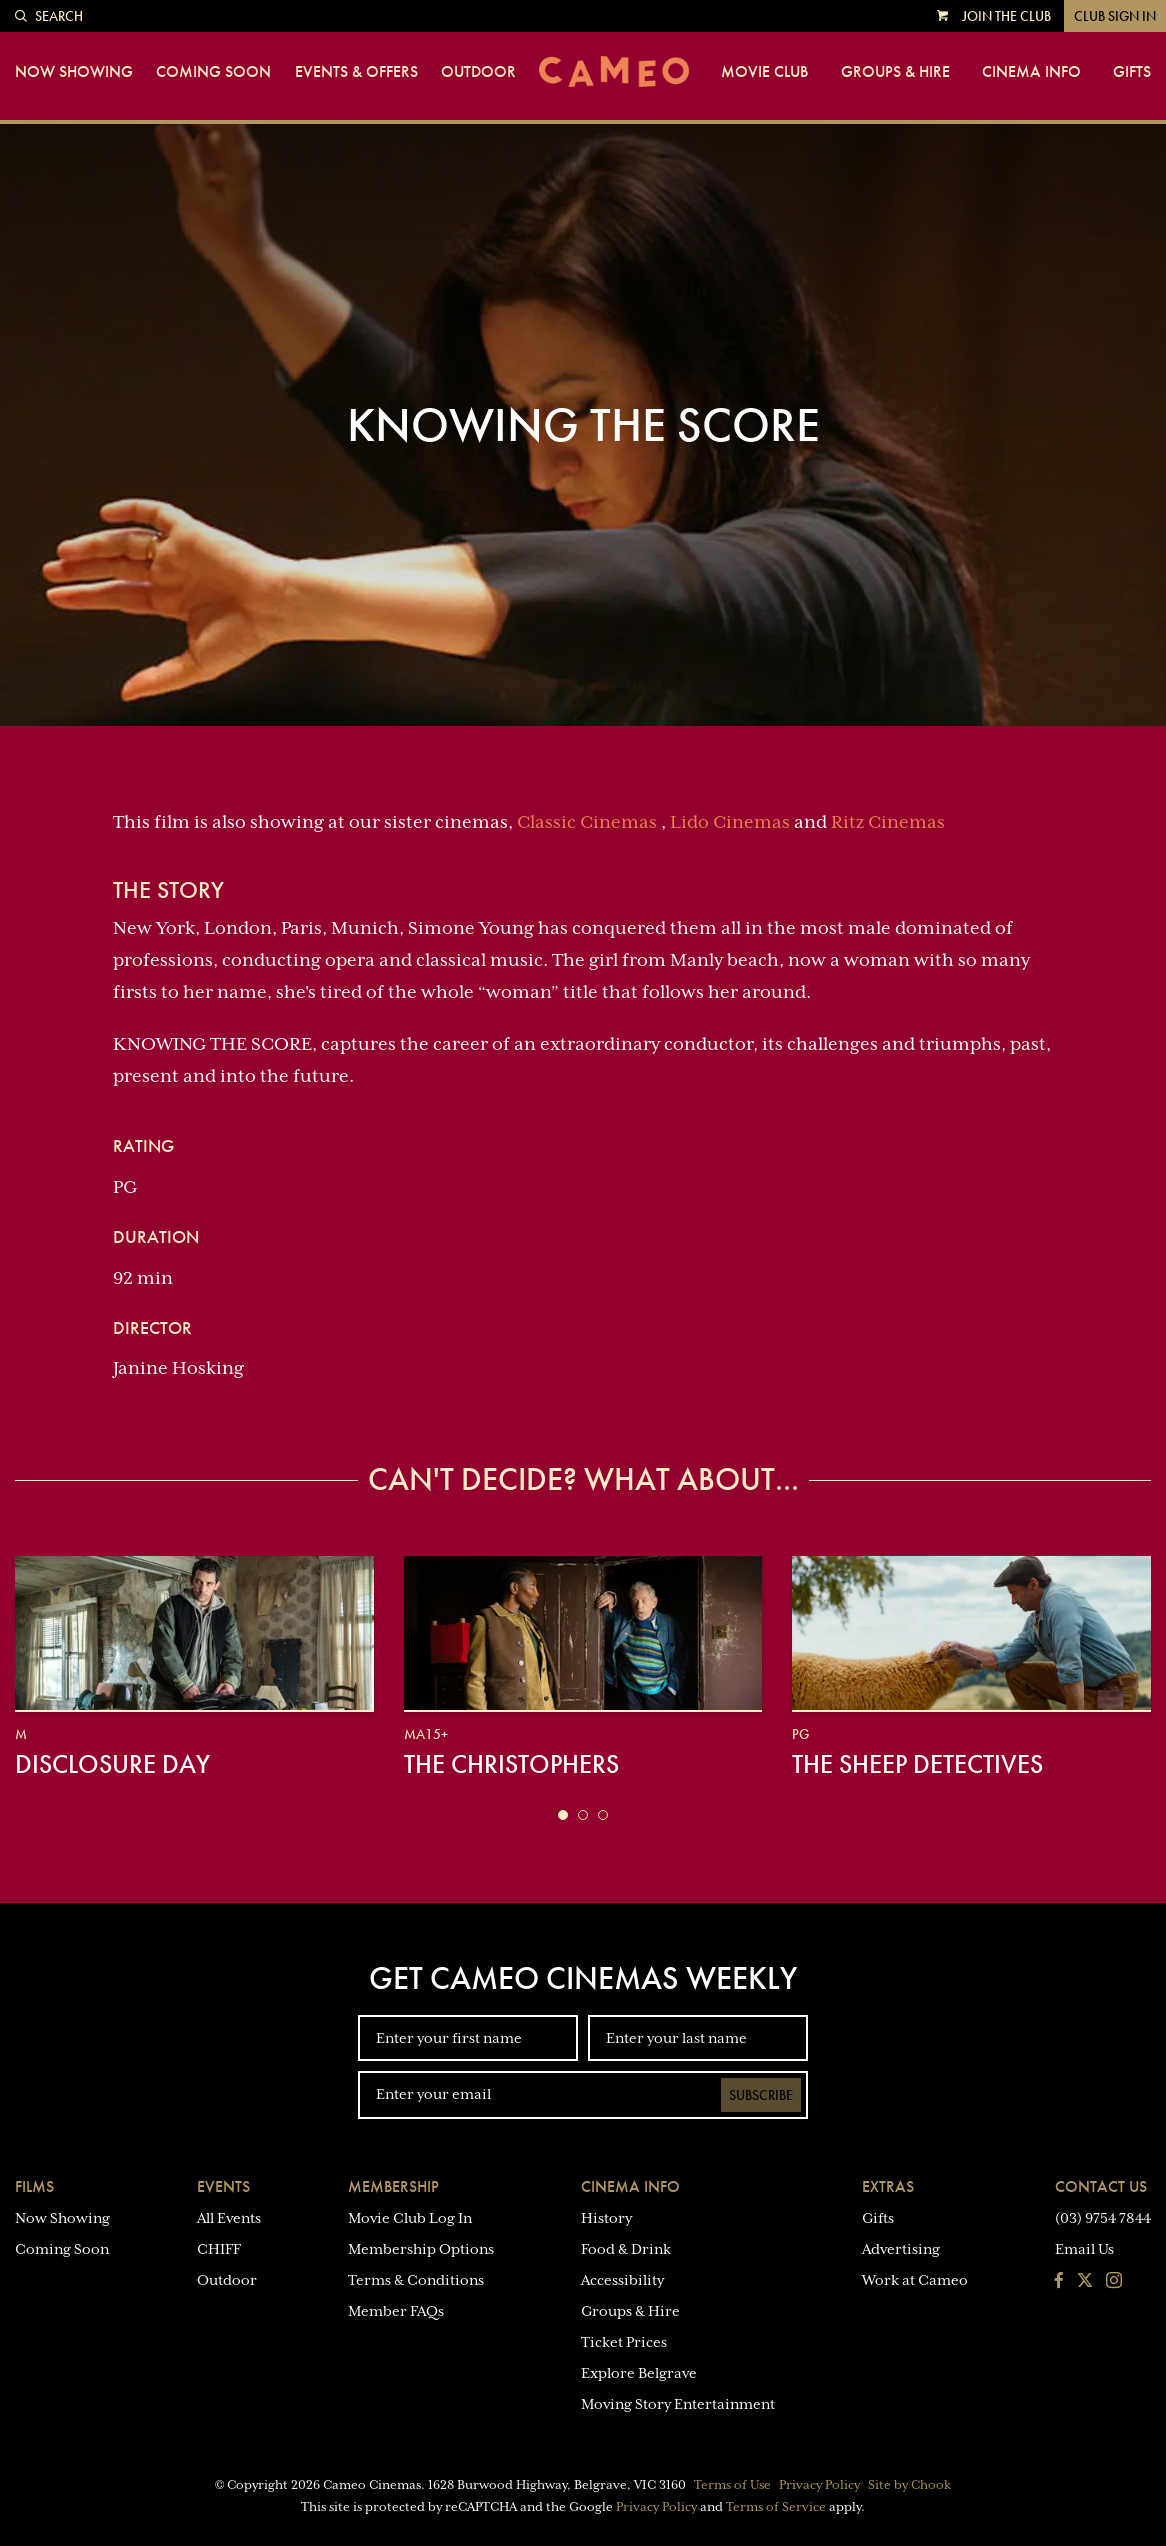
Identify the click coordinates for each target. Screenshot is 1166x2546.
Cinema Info (1031, 72)
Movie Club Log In (410, 2218)
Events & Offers (356, 72)
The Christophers (511, 1764)
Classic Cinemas (587, 822)
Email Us (1084, 2249)
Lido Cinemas (730, 822)
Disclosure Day (112, 1764)
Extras (888, 2186)
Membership (393, 2186)
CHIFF (219, 2249)
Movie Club (764, 72)
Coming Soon (213, 72)
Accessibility (622, 2280)
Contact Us (1101, 2186)
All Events (229, 2218)
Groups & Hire (895, 72)
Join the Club (1006, 16)
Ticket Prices (624, 2342)
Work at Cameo (915, 2280)
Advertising (901, 2249)
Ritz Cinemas (888, 822)
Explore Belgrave (639, 2373)
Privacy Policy (819, 2485)
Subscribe (761, 2095)
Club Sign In (1115, 16)
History (606, 2218)
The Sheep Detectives (917, 1764)
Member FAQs (396, 2311)
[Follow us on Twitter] (1085, 2282)
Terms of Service (776, 2507)
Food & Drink (626, 2249)
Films (34, 2186)
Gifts (1132, 72)
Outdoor (478, 72)
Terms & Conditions (416, 2280)
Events (223, 2186)
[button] (563, 1815)
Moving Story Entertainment (678, 2404)
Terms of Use (732, 2485)
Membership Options (421, 2249)
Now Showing (74, 72)
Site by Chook (909, 2485)
